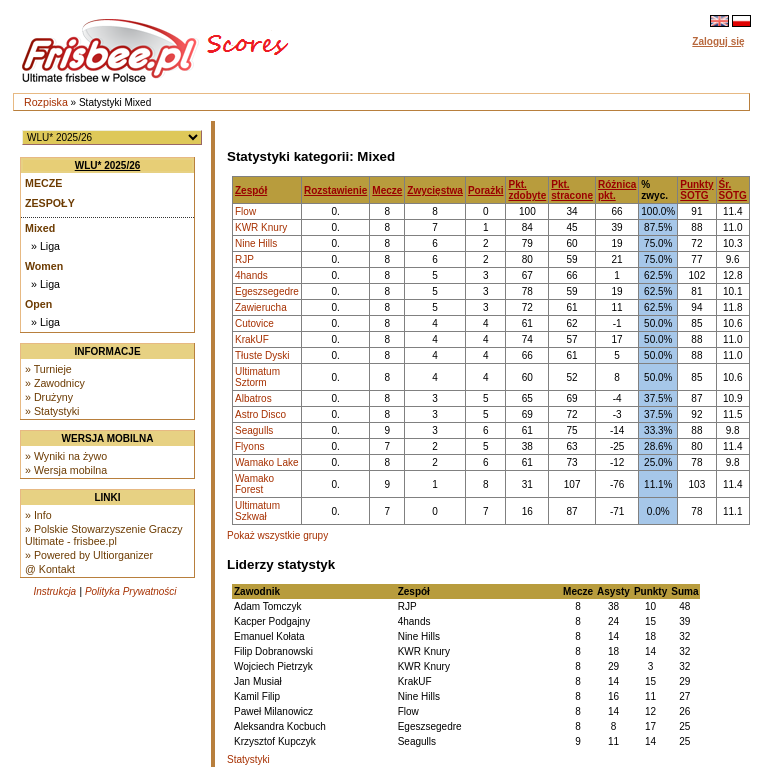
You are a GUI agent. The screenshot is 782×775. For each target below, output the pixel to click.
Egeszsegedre (267, 291)
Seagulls (254, 430)
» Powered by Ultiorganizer (89, 555)
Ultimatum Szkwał (257, 511)
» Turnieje (48, 369)
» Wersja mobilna (66, 470)
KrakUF (252, 339)
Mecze (43, 183)
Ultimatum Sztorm (257, 377)
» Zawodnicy (55, 383)
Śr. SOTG (733, 190)
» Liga (45, 246)
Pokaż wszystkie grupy (277, 535)
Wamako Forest (254, 484)
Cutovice (254, 323)
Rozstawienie (335, 190)
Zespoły (50, 203)
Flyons (249, 446)
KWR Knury (261, 227)
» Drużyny (49, 397)
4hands (251, 275)
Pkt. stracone (572, 190)
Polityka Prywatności (131, 591)
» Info (38, 515)
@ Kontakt (50, 569)
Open (38, 304)
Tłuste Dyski (262, 355)
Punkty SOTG (696, 190)
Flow (245, 211)
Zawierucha (261, 307)
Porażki (486, 190)
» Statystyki (52, 411)
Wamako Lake (267, 462)
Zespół (251, 190)
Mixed (40, 228)
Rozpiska (46, 102)
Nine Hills (256, 243)
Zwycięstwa (435, 190)
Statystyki (248, 759)
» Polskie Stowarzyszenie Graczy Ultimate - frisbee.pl (104, 535)
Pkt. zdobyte (527, 190)
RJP (244, 259)
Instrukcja (54, 591)
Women (44, 266)
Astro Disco (260, 414)
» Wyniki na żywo (66, 456)
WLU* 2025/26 (108, 165)
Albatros (253, 398)
